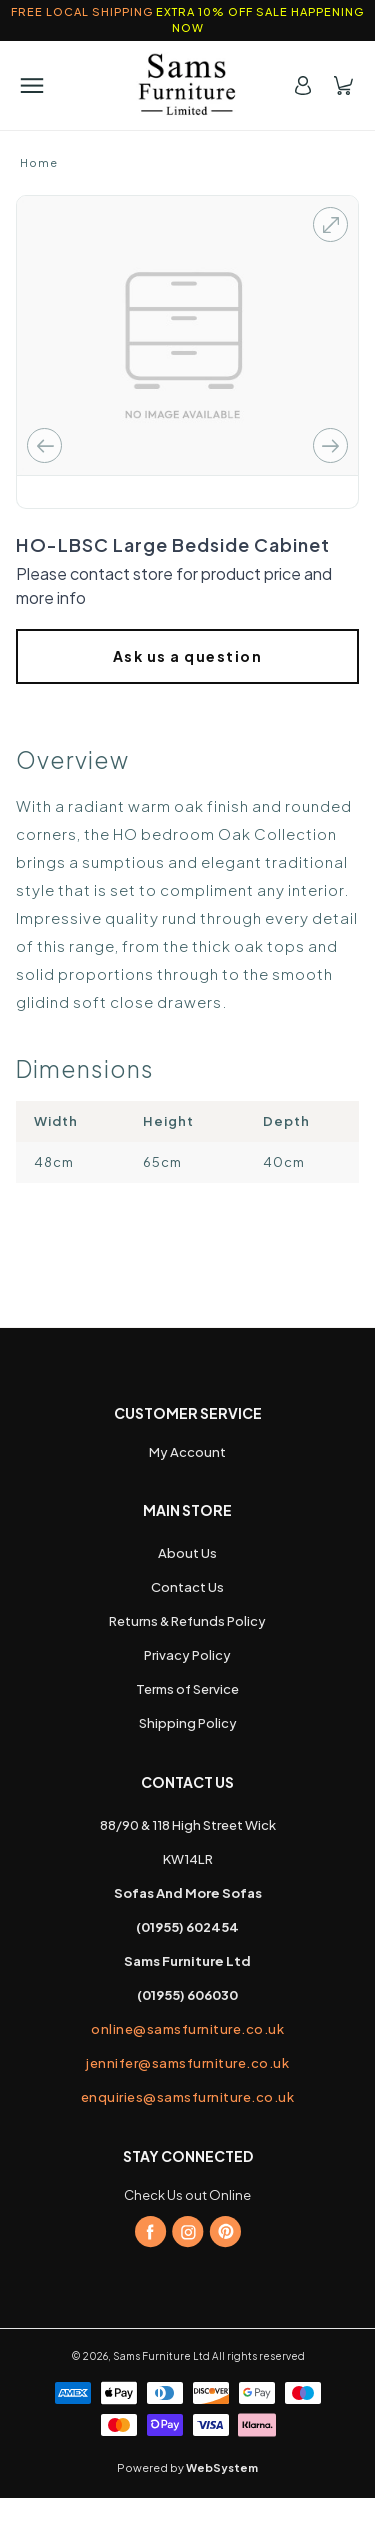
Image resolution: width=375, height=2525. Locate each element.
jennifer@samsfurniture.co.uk (187, 2063)
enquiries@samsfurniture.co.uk (188, 2097)
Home (39, 162)
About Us (187, 1553)
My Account (187, 1452)
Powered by (187, 2467)
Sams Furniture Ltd (161, 2356)
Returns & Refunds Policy (187, 1621)
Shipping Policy (188, 1723)
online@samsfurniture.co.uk (187, 2029)
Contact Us (187, 1587)
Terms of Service (187, 1689)
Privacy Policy (187, 1655)
